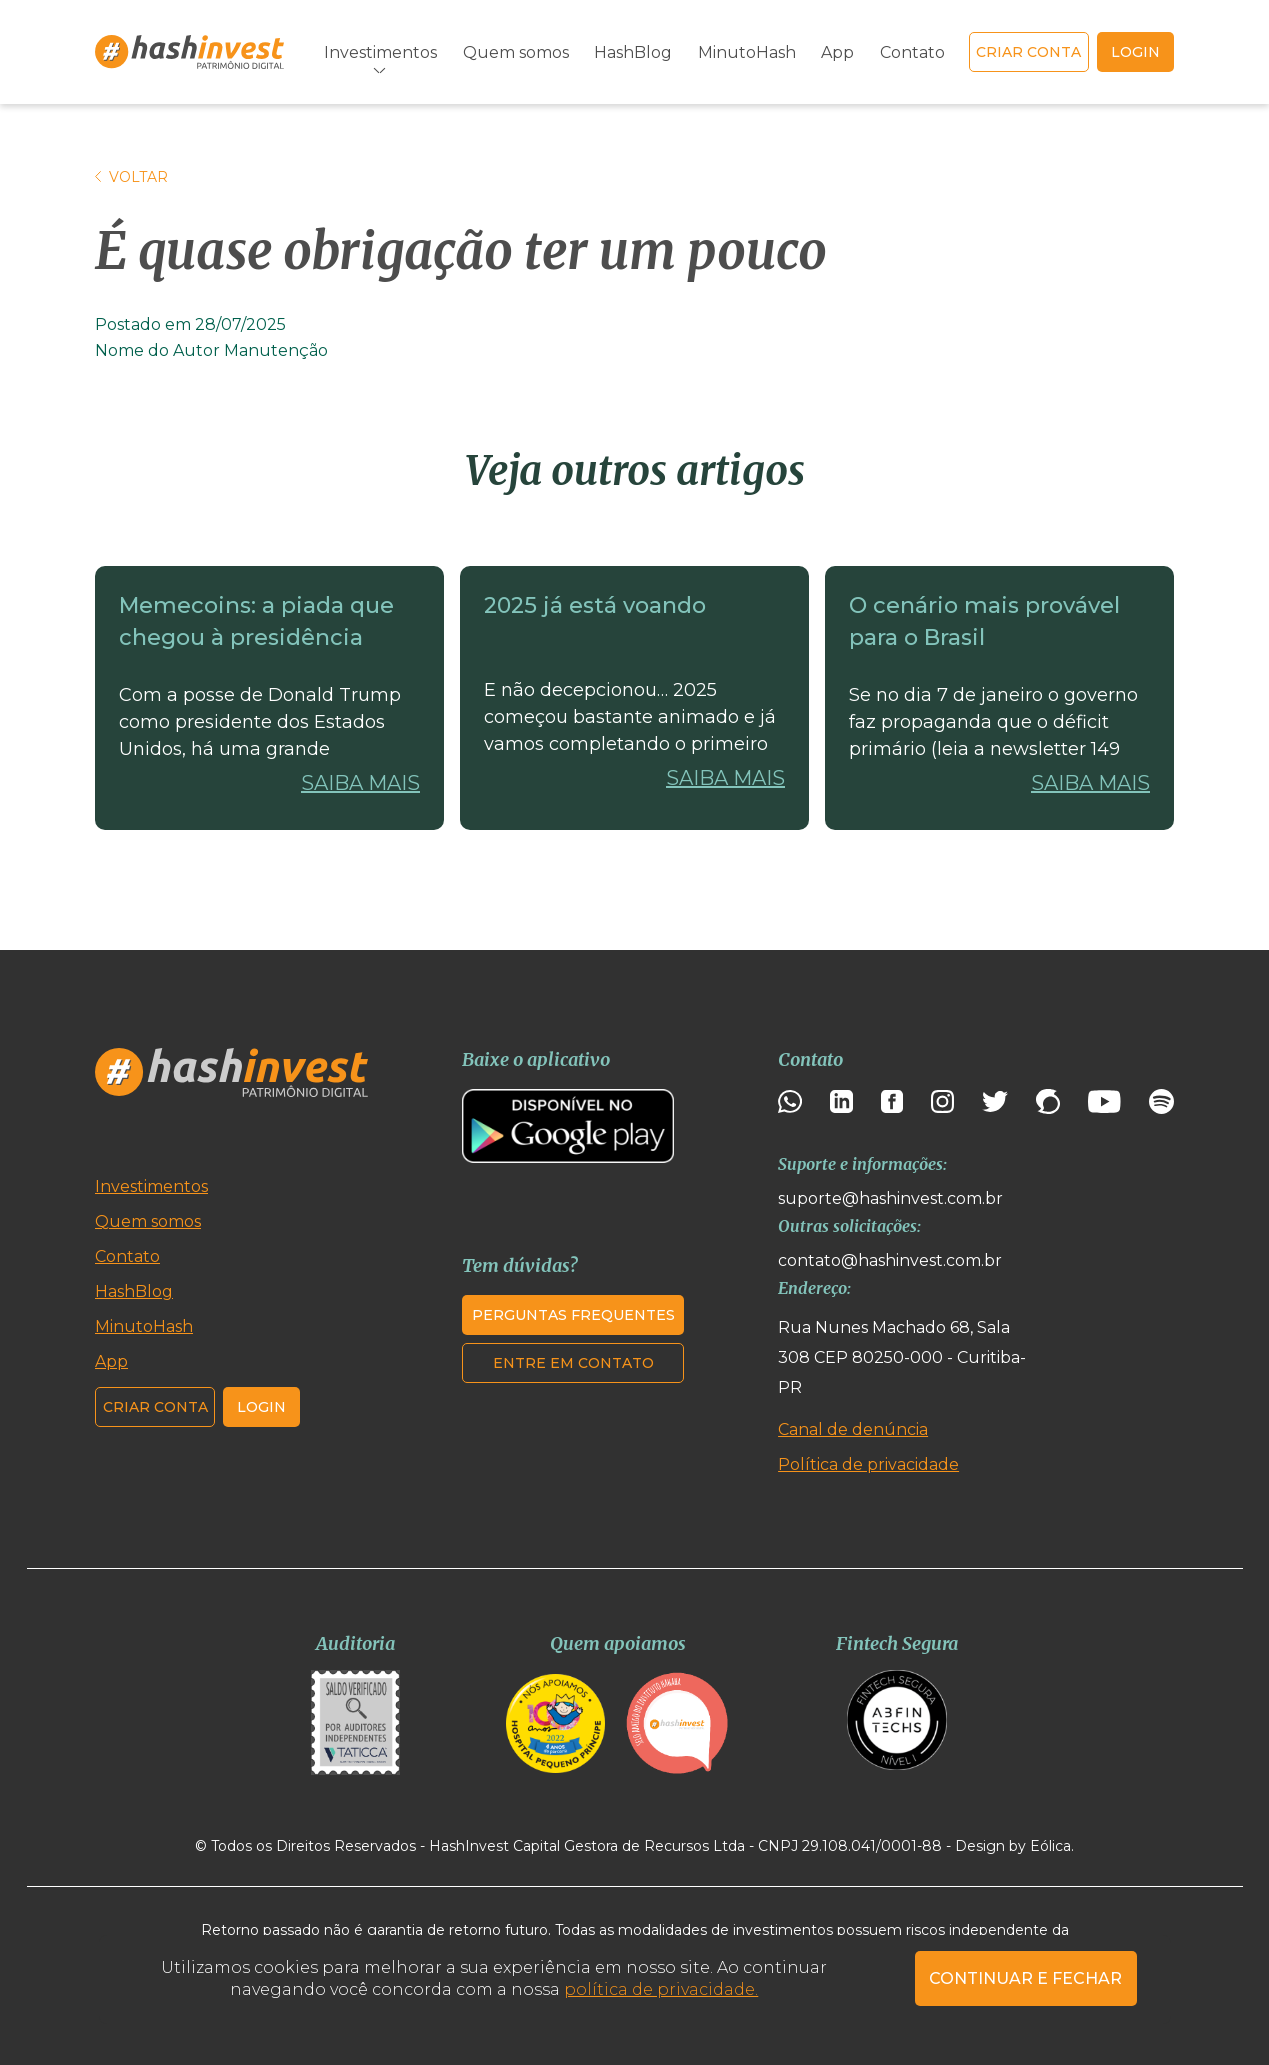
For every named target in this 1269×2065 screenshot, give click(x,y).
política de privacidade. (661, 1989)
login (1135, 52)
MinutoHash (747, 52)
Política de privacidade (868, 1464)
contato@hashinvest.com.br (890, 1260)
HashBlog (633, 52)
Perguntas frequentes (573, 1315)
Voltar (131, 177)
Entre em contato (573, 1363)
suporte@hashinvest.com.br (890, 1198)
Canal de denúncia (853, 1429)
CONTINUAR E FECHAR (1025, 1978)
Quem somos (516, 52)
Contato (912, 52)
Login (261, 1407)
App (837, 52)
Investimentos (380, 52)
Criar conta (1028, 52)
